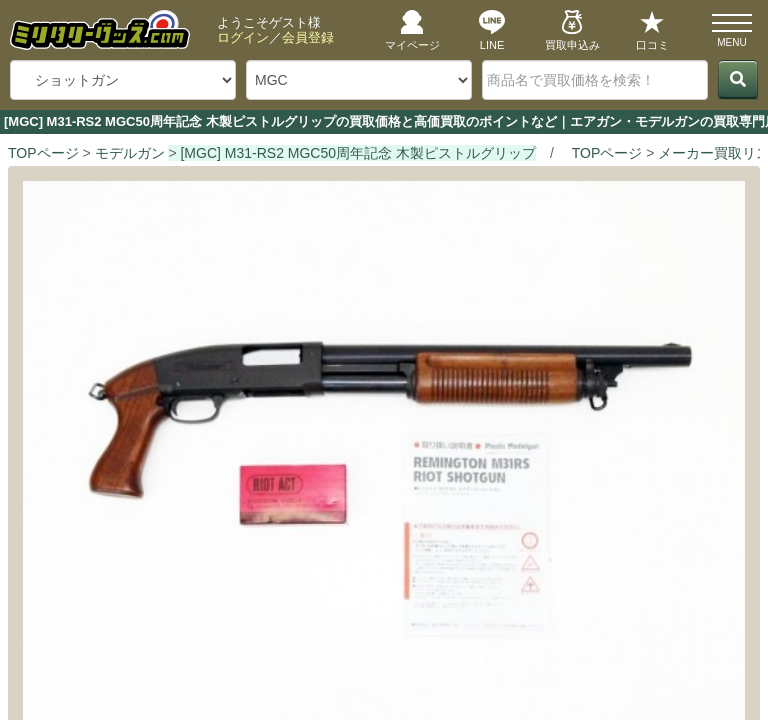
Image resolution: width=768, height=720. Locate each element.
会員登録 (308, 37)
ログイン (243, 37)
